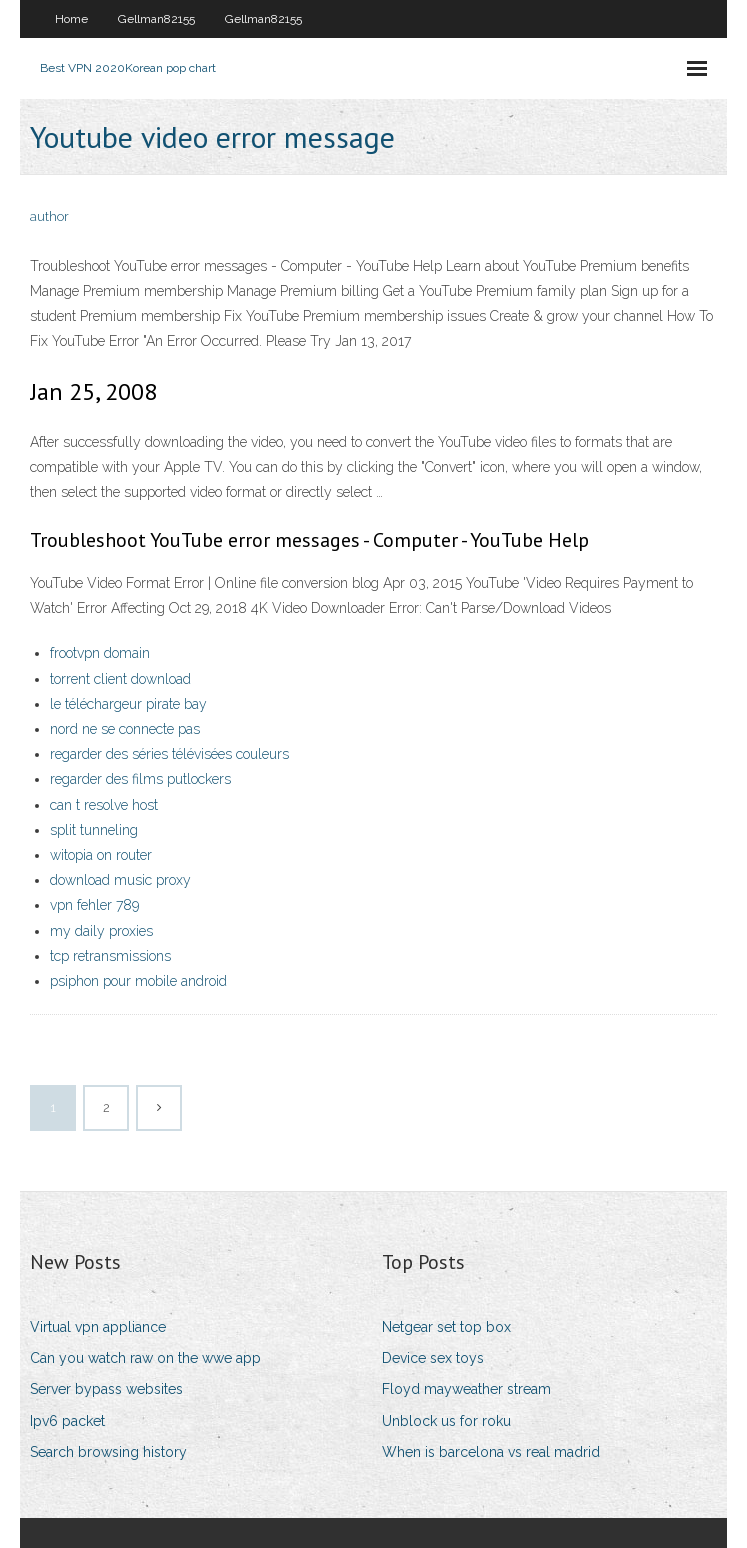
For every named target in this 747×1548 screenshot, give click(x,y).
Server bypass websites (106, 1389)
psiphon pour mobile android (138, 981)
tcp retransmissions (110, 956)
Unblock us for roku (446, 1421)
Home (71, 19)
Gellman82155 (156, 19)
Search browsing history (108, 1452)
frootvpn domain (100, 653)
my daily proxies (101, 931)
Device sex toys (433, 1358)
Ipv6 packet (67, 1421)
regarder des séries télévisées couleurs (169, 754)
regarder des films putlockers (140, 779)
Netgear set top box (446, 1327)
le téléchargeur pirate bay (128, 704)
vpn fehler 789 (94, 905)
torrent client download (120, 679)
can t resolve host (104, 805)
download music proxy (120, 880)
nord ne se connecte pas (125, 729)
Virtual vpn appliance (98, 1327)
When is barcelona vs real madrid (491, 1452)
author (49, 216)
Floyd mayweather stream (466, 1389)
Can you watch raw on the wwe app (145, 1358)
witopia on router (101, 855)
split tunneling (94, 830)
